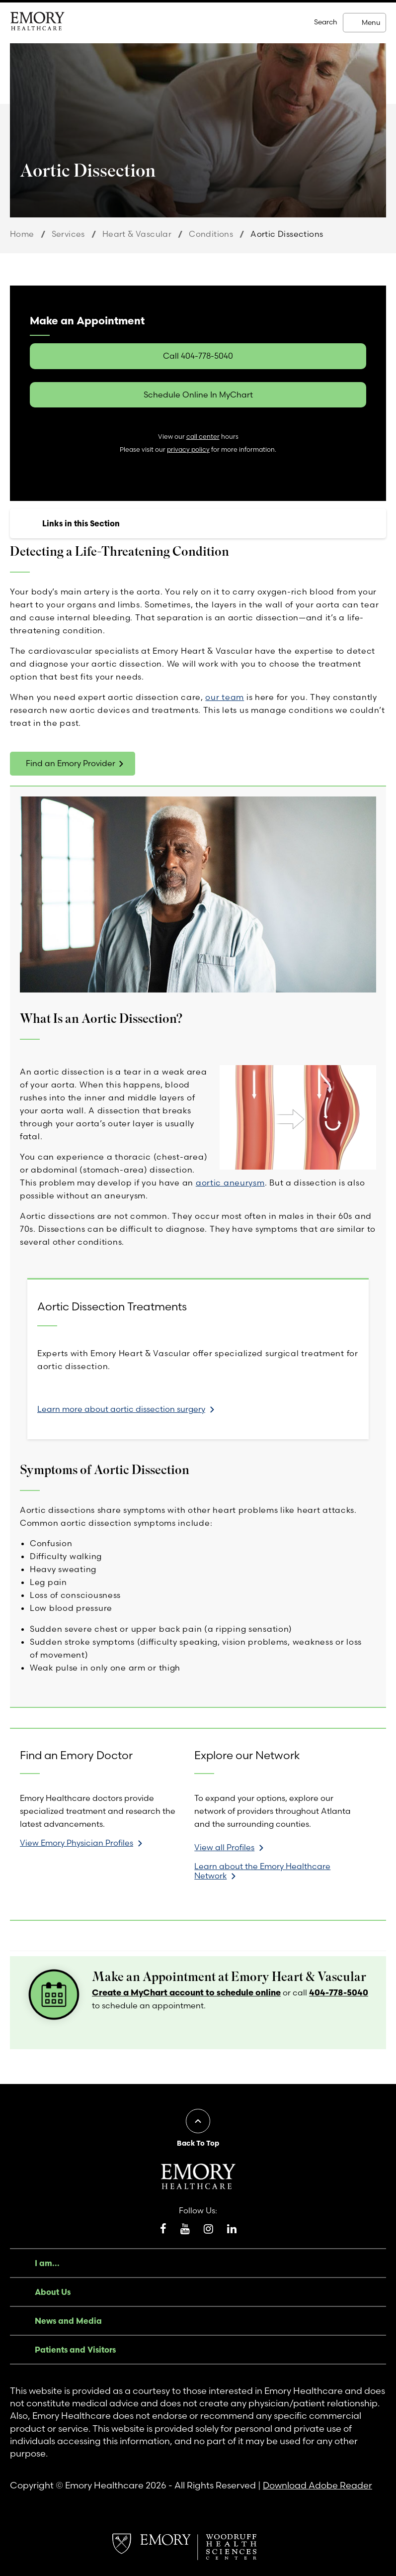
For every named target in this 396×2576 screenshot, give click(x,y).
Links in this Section (81, 523)
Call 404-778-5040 (198, 356)
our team (224, 697)
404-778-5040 (338, 1992)
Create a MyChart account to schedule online (186, 1992)
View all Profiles (224, 1847)
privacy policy (188, 449)
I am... (47, 2263)
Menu (371, 22)
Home (22, 234)
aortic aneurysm (230, 1183)
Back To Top (198, 2143)
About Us (53, 2292)
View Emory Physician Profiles (76, 1843)
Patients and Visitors (75, 2350)
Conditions (211, 234)
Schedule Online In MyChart (198, 394)
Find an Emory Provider (70, 763)
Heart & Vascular (136, 234)
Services (68, 234)
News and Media (68, 2321)
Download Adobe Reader (317, 2485)
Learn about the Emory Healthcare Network (262, 1871)
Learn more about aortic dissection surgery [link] (121, 1409)
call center (203, 436)
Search (325, 21)
